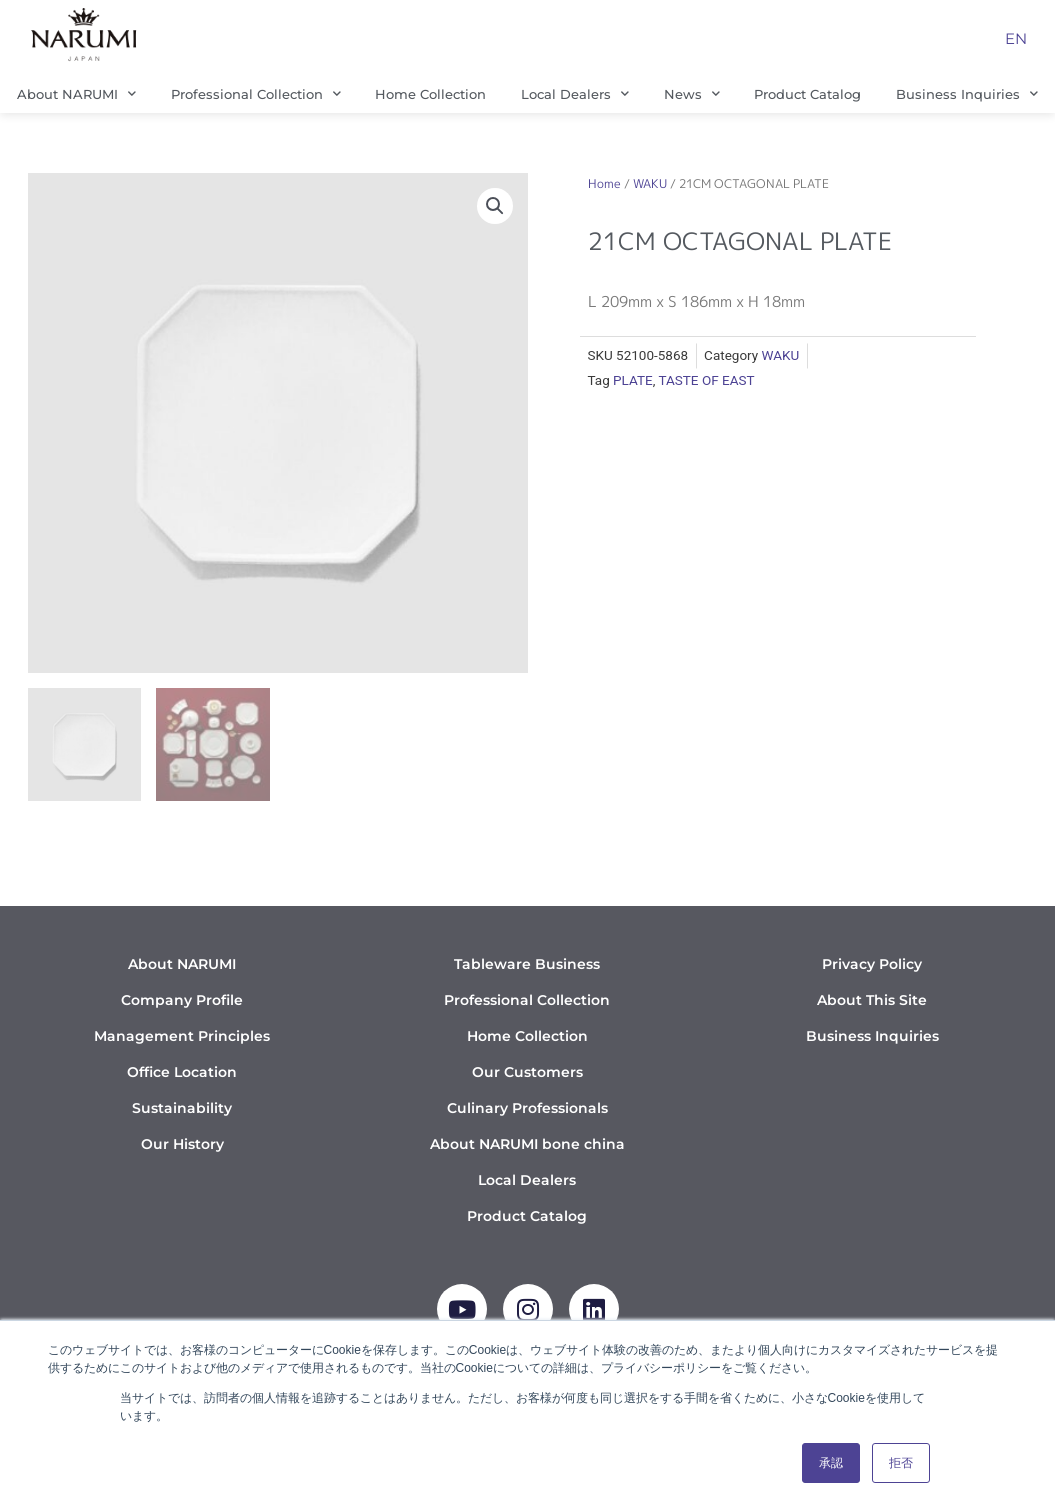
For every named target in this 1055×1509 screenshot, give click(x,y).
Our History (182, 1144)
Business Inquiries (872, 1036)
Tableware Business (527, 964)
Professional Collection (256, 93)
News (692, 93)
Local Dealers (575, 93)
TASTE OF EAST (706, 380)
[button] (495, 206)
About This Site (872, 1000)
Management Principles (182, 1036)
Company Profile (182, 1000)
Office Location (182, 1072)
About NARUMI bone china (527, 1144)
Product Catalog (807, 94)
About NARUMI (76, 93)
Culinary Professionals (527, 1108)
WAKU (650, 183)
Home (604, 183)
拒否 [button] (901, 1463)
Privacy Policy (872, 964)
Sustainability (182, 1108)
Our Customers (527, 1072)
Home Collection (430, 94)
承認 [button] (831, 1463)
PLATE (633, 380)
